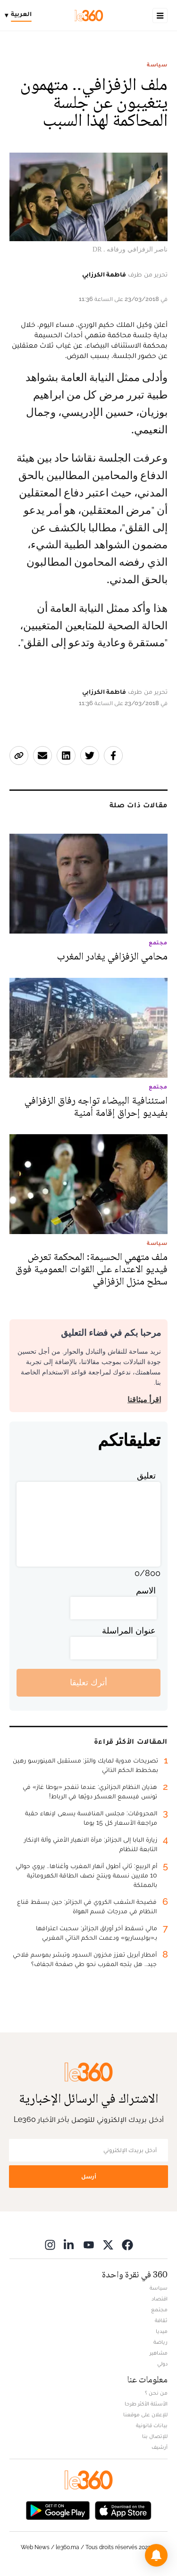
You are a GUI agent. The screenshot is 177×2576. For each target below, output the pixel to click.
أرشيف (160, 2447)
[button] (156, 2555)
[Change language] (20, 15)
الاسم (146, 1590)
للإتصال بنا (155, 2436)
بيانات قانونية (152, 2425)
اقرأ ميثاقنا (144, 1399)
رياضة (160, 2342)
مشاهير (159, 2352)
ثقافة (161, 2320)
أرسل (88, 2176)
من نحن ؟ (156, 2392)
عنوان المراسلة (129, 1630)
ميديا (162, 2331)
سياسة (157, 64)
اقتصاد (160, 2298)
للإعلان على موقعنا (145, 2414)
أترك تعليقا (88, 1682)
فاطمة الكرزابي (104, 274)
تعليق (146, 1475)
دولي (162, 2363)
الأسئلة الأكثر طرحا (146, 2403)
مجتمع (159, 2309)
